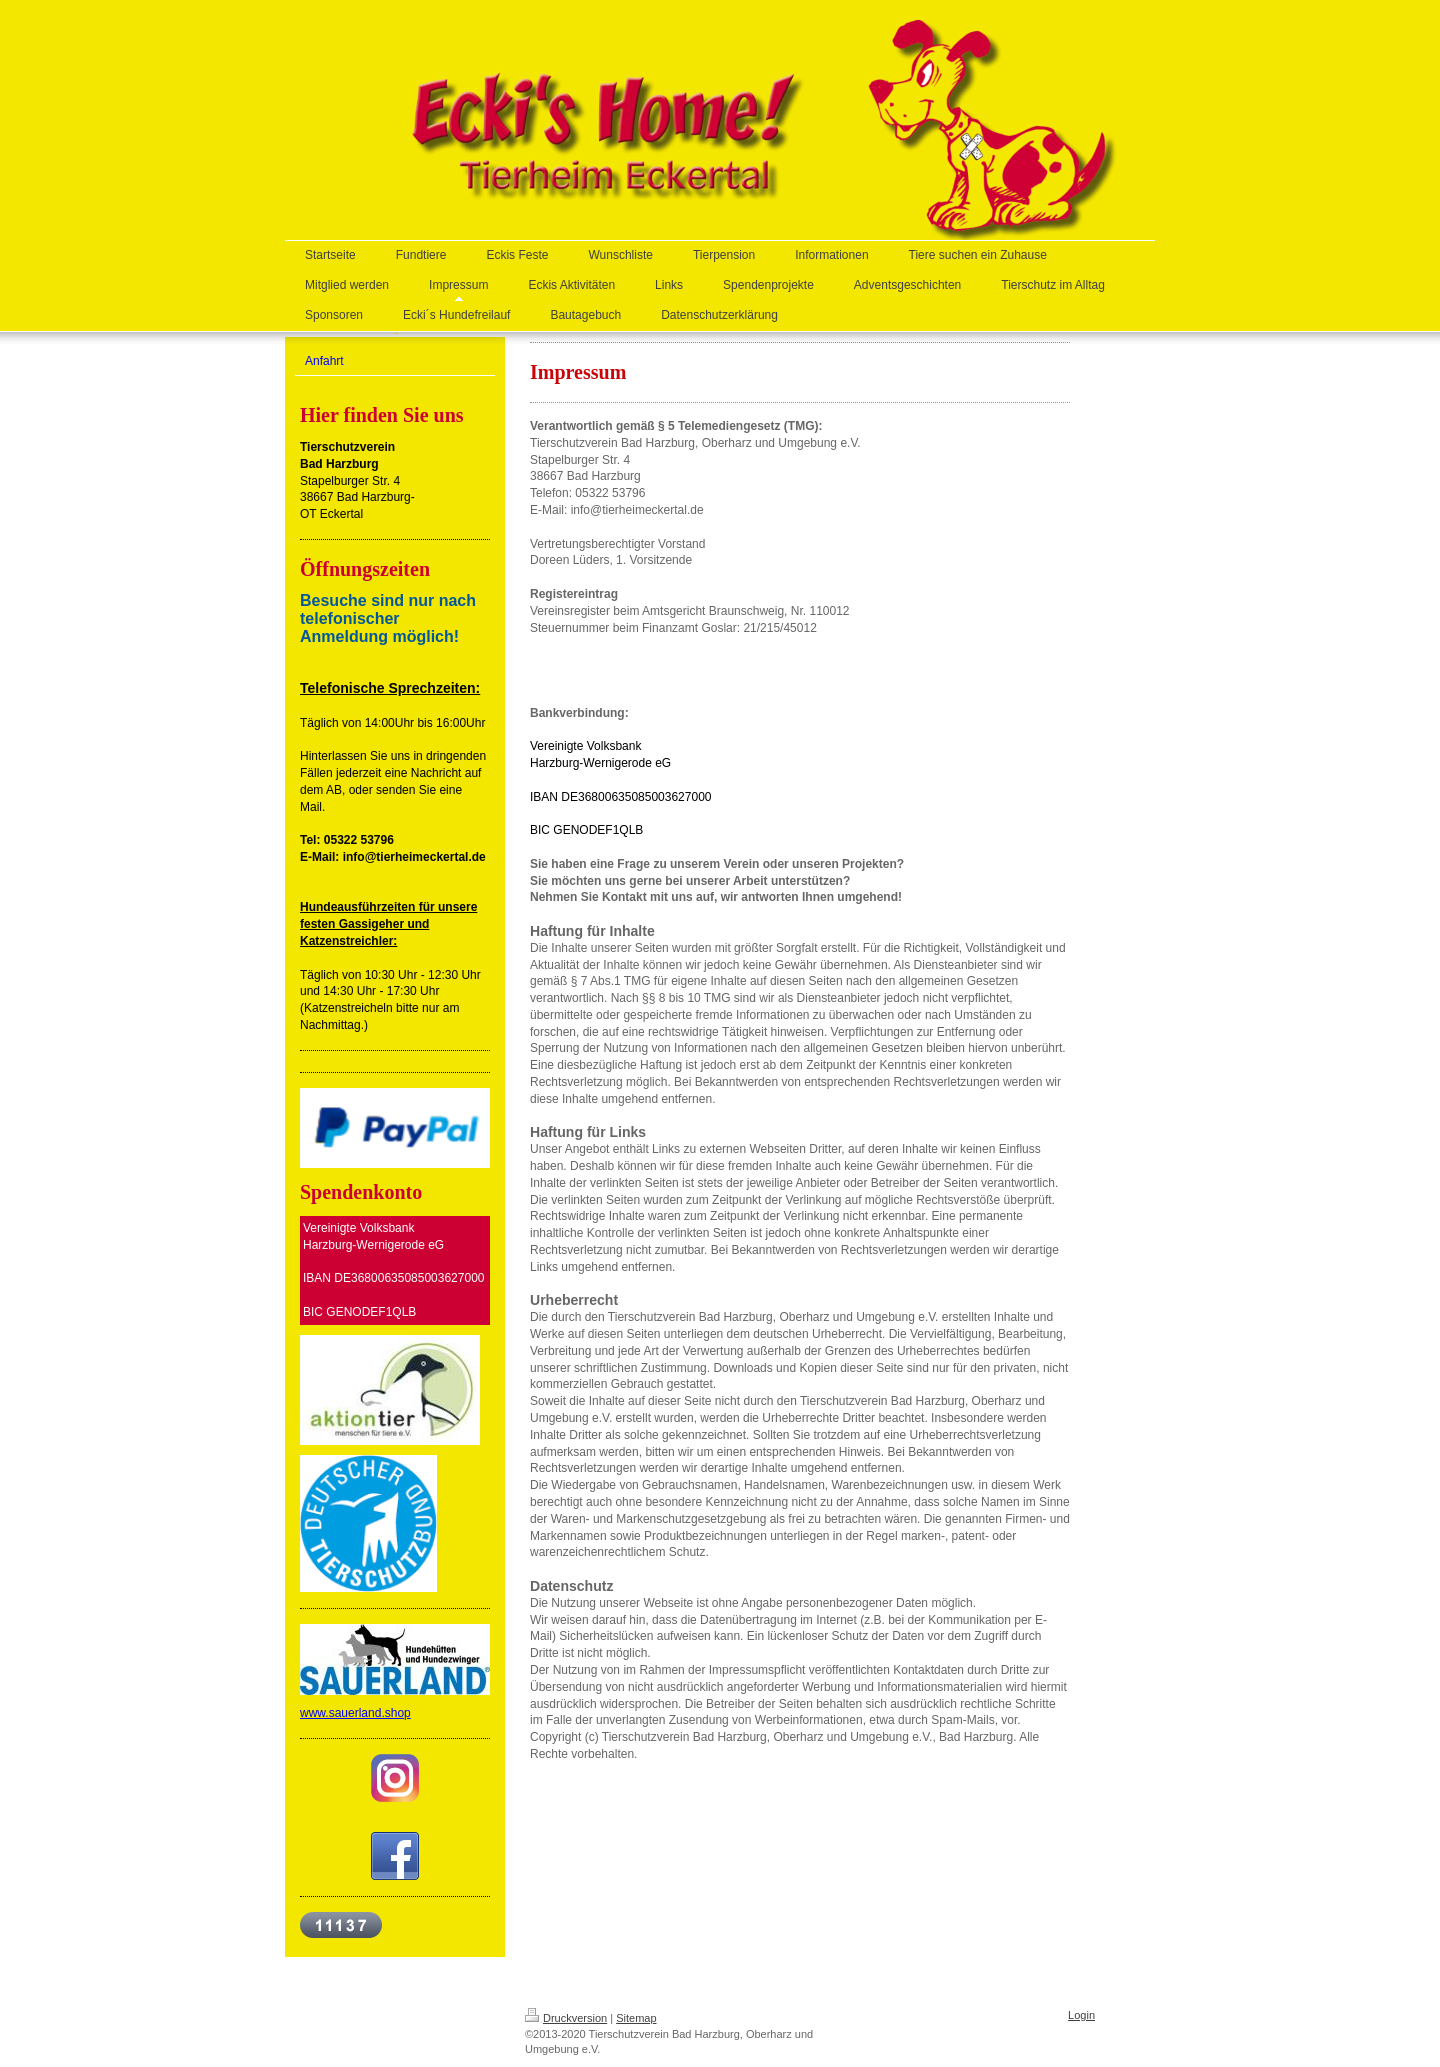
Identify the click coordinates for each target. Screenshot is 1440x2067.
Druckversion (566, 2018)
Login (1081, 2015)
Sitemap (636, 2018)
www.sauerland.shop (355, 1713)
